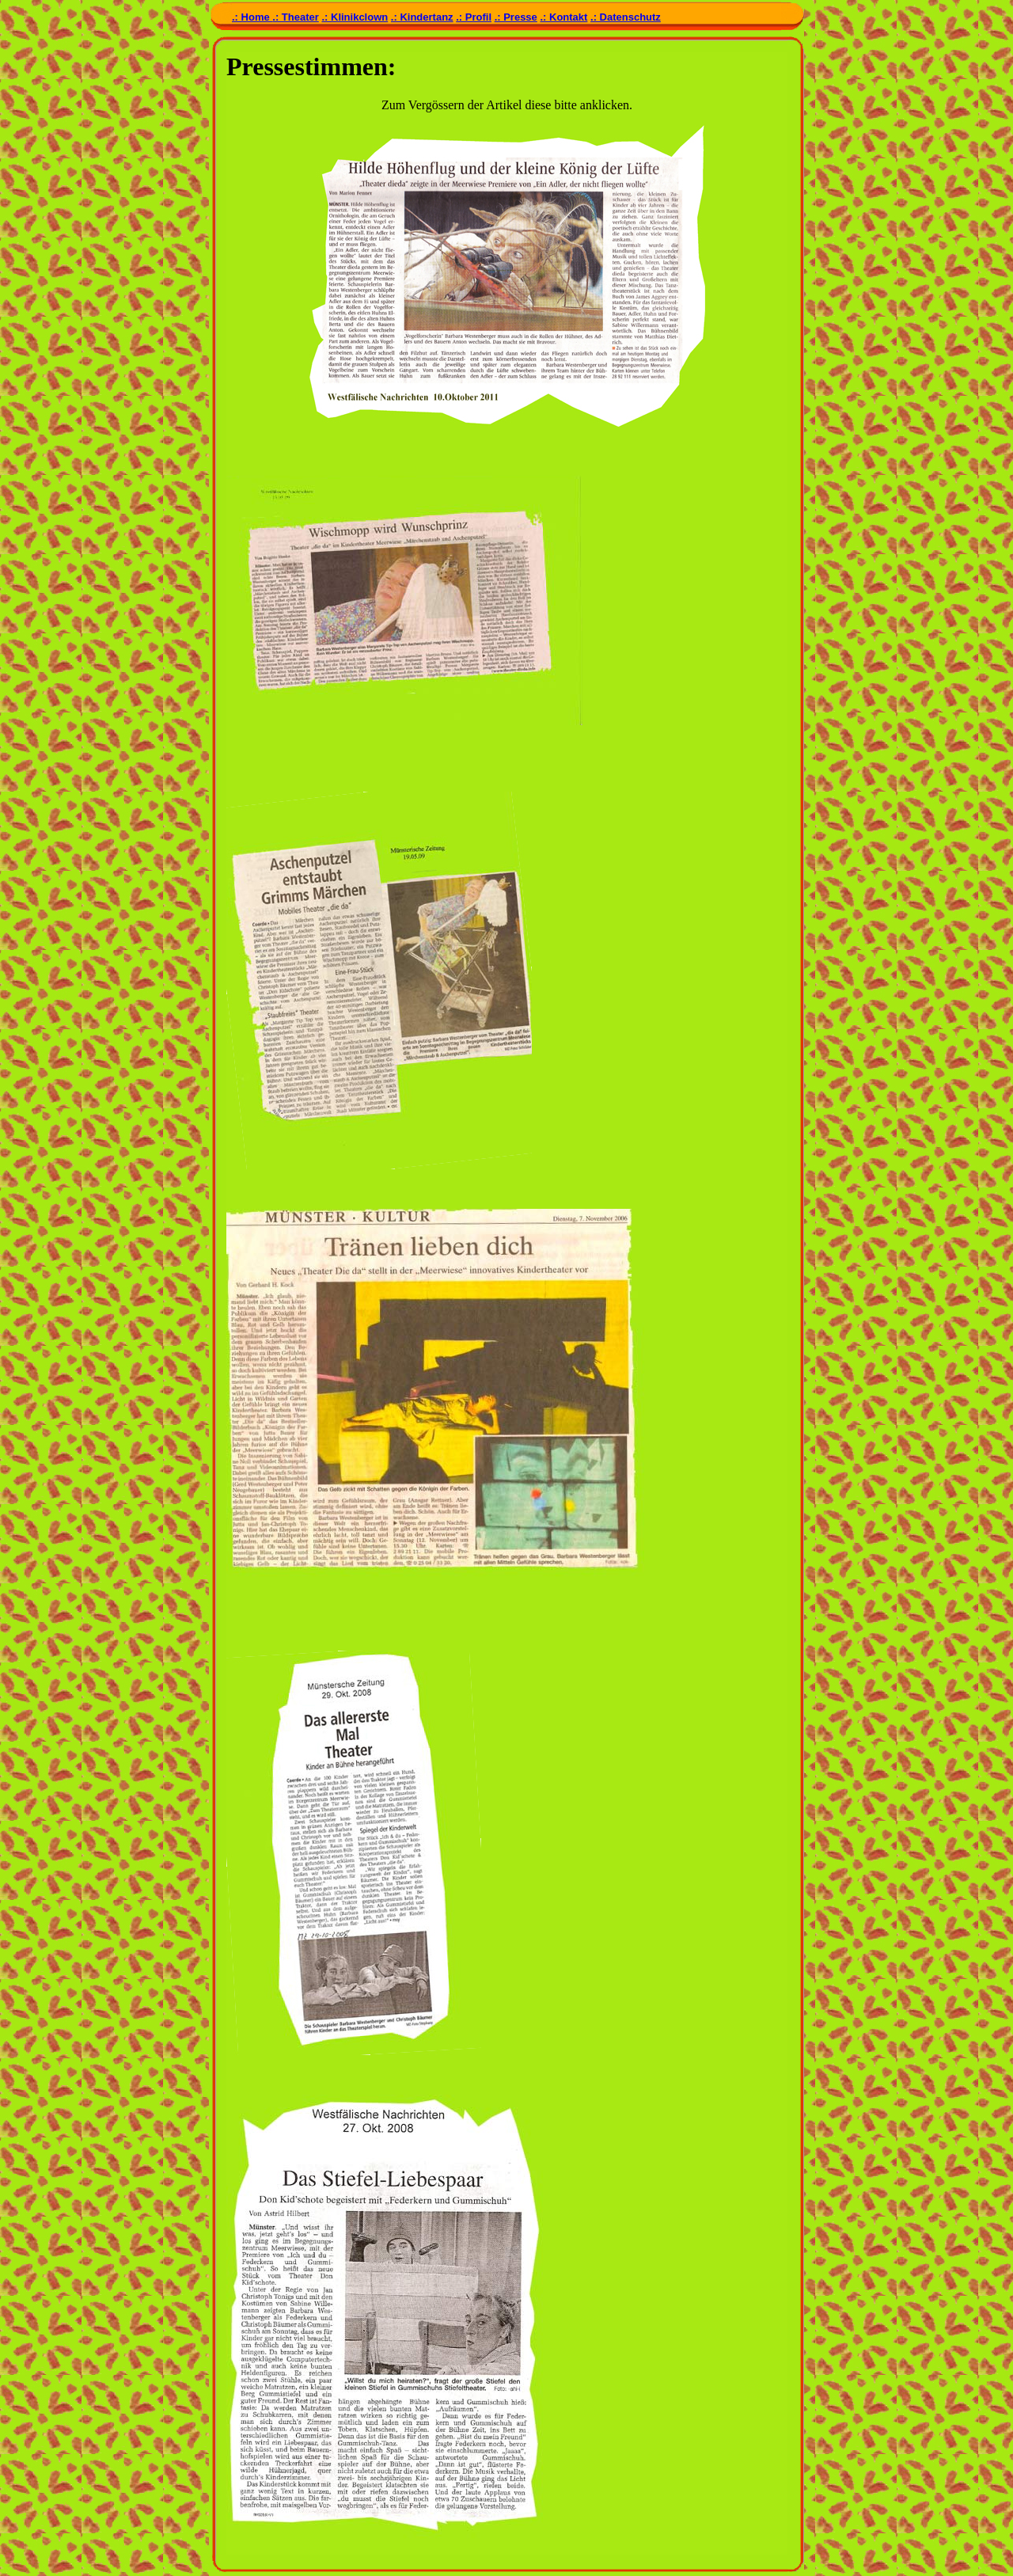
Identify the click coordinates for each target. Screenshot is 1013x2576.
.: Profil (473, 17)
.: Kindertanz (422, 17)
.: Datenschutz (625, 17)
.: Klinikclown (354, 17)
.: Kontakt (563, 17)
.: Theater (295, 17)
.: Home (252, 17)
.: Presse (516, 17)
